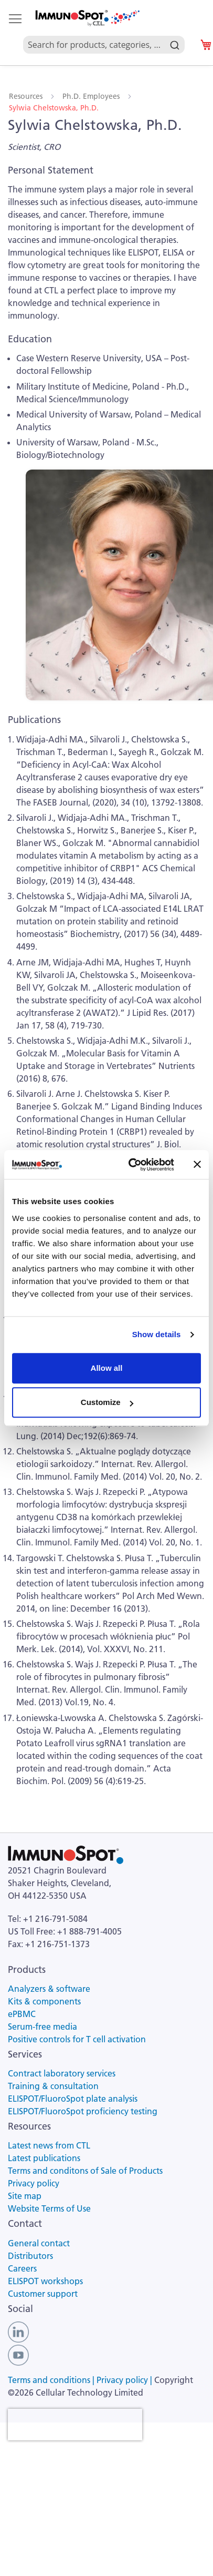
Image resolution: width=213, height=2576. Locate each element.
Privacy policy (33, 2183)
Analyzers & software (49, 1988)
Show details (156, 1334)
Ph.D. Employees (92, 96)
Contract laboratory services (61, 2073)
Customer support (43, 2293)
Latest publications (44, 2158)
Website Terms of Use (49, 2208)
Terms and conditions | (52, 2380)
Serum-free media (42, 2026)
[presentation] (75, 2424)
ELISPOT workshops (45, 2281)
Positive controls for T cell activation (77, 2039)
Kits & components (44, 2001)
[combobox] (104, 33)
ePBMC (22, 2014)
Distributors (30, 2256)
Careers (22, 2268)
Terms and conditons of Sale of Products (85, 2170)
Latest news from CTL (49, 2145)
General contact (39, 2243)
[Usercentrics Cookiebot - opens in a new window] (131, 1165)
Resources (27, 96)
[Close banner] (197, 1164)
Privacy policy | (125, 2380)
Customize (107, 1402)
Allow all (107, 1367)
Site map (24, 2196)
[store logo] (87, 18)
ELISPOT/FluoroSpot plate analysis (72, 2098)
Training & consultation (53, 2086)
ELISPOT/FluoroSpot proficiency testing (82, 2111)
